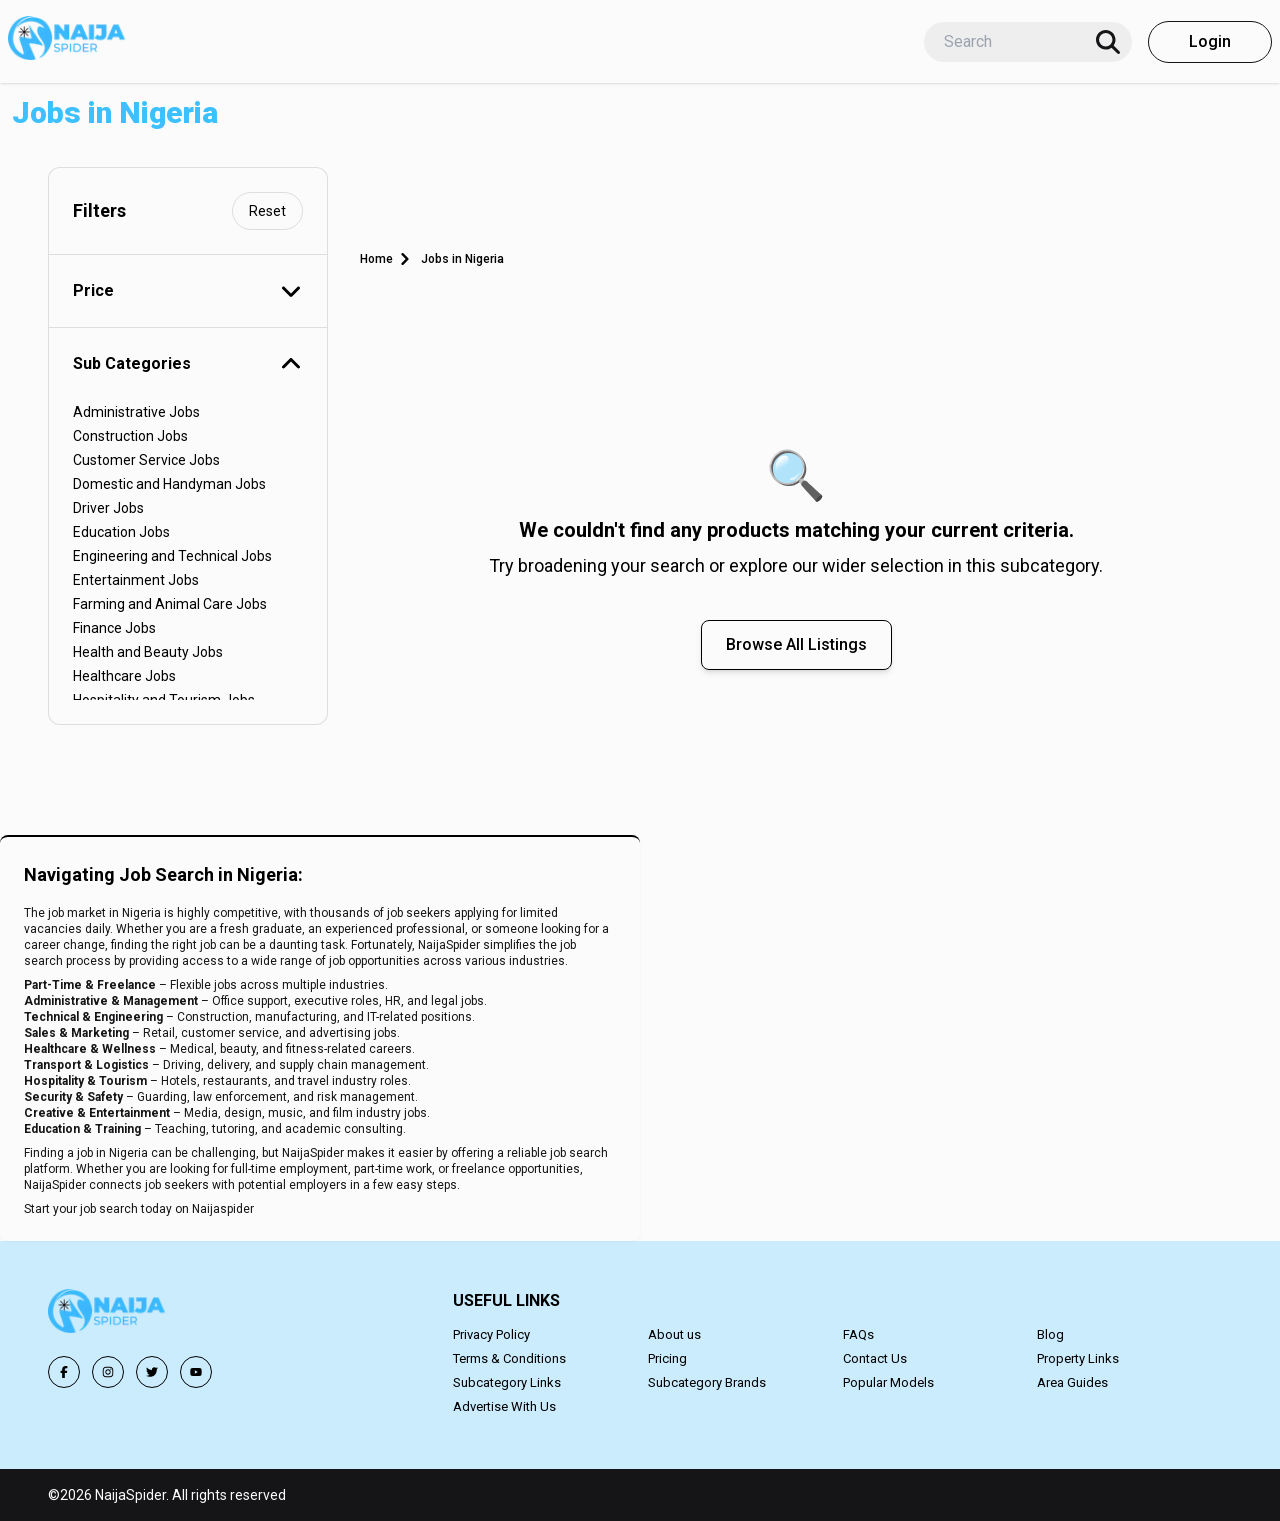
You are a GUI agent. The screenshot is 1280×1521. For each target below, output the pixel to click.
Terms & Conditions (509, 1358)
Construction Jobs (130, 436)
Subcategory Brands (707, 1382)
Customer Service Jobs (146, 460)
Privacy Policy (491, 1334)
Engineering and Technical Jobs (172, 556)
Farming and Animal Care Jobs (170, 604)
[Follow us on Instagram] (108, 1372)
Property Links (1078, 1358)
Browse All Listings (796, 644)
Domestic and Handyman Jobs (169, 484)
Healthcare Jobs (124, 676)
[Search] (1108, 42)
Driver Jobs (108, 508)
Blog (1050, 1334)
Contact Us (875, 1358)
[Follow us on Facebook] (64, 1372)
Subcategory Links (507, 1382)
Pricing (667, 1358)
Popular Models (888, 1382)
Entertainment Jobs (136, 580)
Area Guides (1072, 1382)
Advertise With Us (504, 1406)
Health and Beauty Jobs (148, 652)
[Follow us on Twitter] (152, 1372)
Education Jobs (121, 532)
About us (674, 1334)
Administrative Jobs (136, 412)
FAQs (858, 1334)
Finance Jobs (114, 628)
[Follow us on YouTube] (196, 1372)
